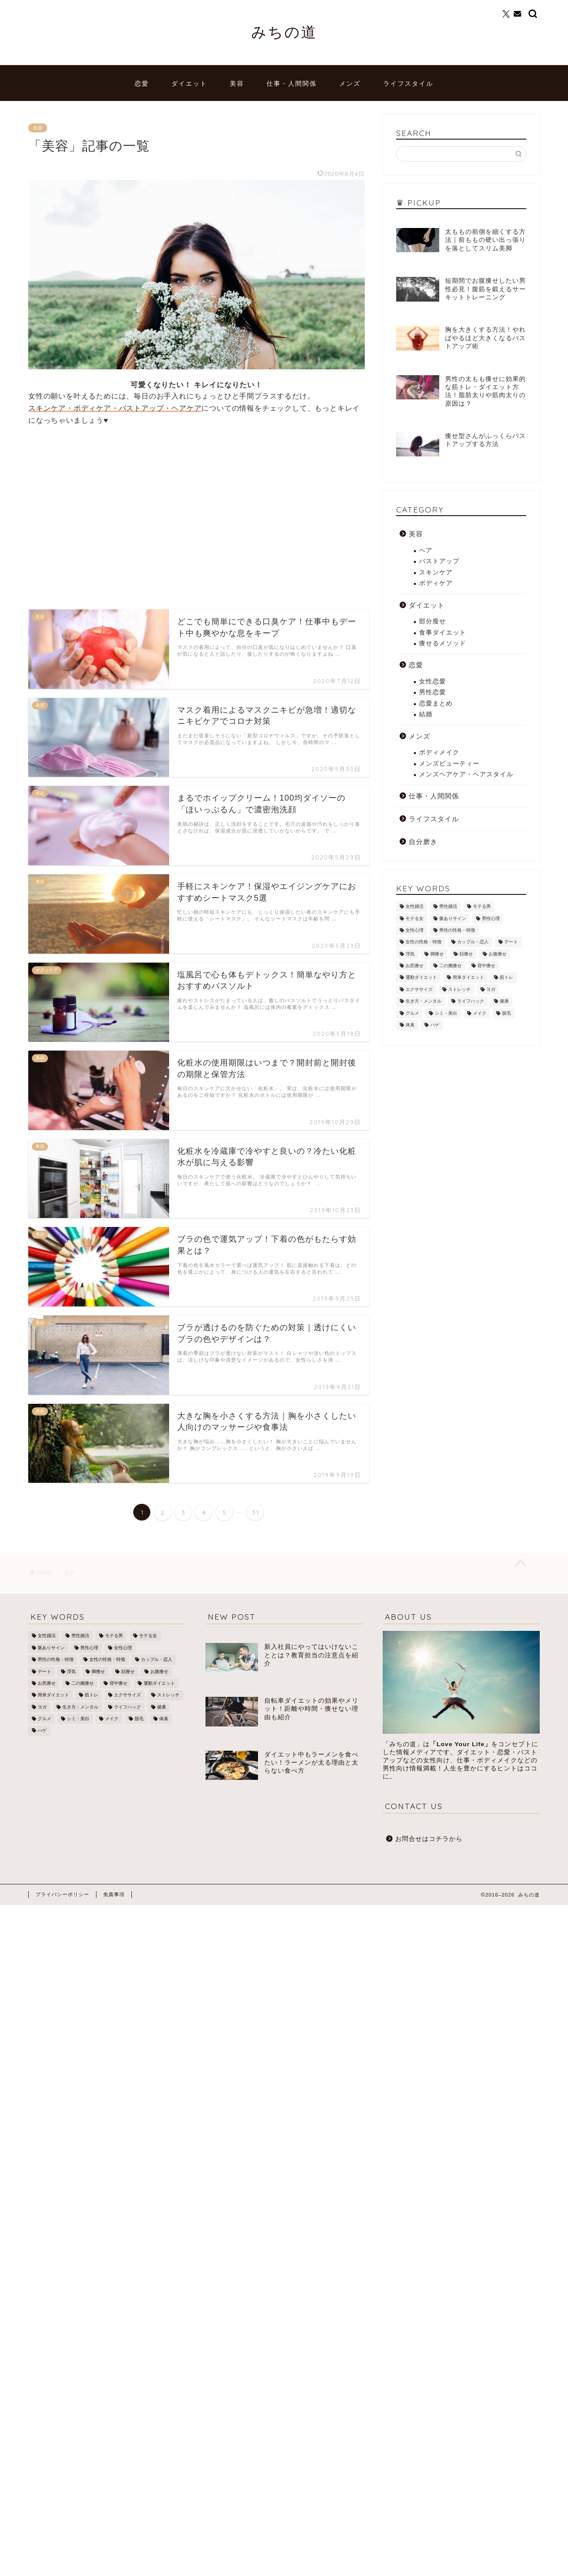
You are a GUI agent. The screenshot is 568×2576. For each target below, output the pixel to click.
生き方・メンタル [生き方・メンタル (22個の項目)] (423, 1001)
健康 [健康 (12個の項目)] (504, 1001)
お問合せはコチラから (429, 1839)
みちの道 (284, 31)
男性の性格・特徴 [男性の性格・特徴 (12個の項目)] (457, 930)
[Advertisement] (103, 513)
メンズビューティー (449, 763)
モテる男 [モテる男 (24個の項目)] (482, 906)
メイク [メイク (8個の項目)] (479, 1013)
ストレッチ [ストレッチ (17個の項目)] (459, 989)
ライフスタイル (408, 83)
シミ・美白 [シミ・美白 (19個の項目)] (446, 1013)
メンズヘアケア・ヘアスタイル (466, 774)
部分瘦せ (432, 621)
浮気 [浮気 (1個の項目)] (410, 953)
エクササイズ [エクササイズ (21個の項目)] (419, 989)
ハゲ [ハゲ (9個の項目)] (434, 1024)
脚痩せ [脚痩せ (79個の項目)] (437, 953)
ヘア (426, 550)
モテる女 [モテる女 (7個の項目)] (415, 918)
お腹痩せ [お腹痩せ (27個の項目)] (498, 953)
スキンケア (436, 572)
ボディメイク (439, 752)
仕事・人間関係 (292, 83)
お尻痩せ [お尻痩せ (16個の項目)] (415, 965)
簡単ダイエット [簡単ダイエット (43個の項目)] (468, 977)
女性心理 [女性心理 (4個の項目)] (415, 930)
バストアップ (439, 561)
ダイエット (189, 83)
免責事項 (114, 1894)
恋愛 (142, 83)
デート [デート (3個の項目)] (511, 942)
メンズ (350, 83)
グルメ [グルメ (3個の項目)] (412, 1013)
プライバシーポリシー (62, 1894)
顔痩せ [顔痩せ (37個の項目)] (466, 953)
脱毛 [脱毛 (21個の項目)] (506, 1013)
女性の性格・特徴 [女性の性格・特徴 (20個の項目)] (423, 942)
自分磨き (423, 842)
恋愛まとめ (436, 703)
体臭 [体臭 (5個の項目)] (410, 1024)
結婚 (426, 714)
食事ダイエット (442, 632)
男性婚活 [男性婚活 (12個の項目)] (448, 906)
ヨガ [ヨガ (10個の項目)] (490, 989)
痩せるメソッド (442, 643)
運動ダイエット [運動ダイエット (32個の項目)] (421, 977)
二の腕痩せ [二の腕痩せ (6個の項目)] (450, 965)
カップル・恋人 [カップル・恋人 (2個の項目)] (473, 942)
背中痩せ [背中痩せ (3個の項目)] (486, 965)
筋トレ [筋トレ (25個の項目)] (506, 977)
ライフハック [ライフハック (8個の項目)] (470, 1001)
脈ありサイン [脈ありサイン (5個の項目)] (452, 918)
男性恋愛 (432, 692)
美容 (237, 83)
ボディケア (436, 583)
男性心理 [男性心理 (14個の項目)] (491, 918)
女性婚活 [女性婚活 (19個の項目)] (415, 906)
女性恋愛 (432, 681)
